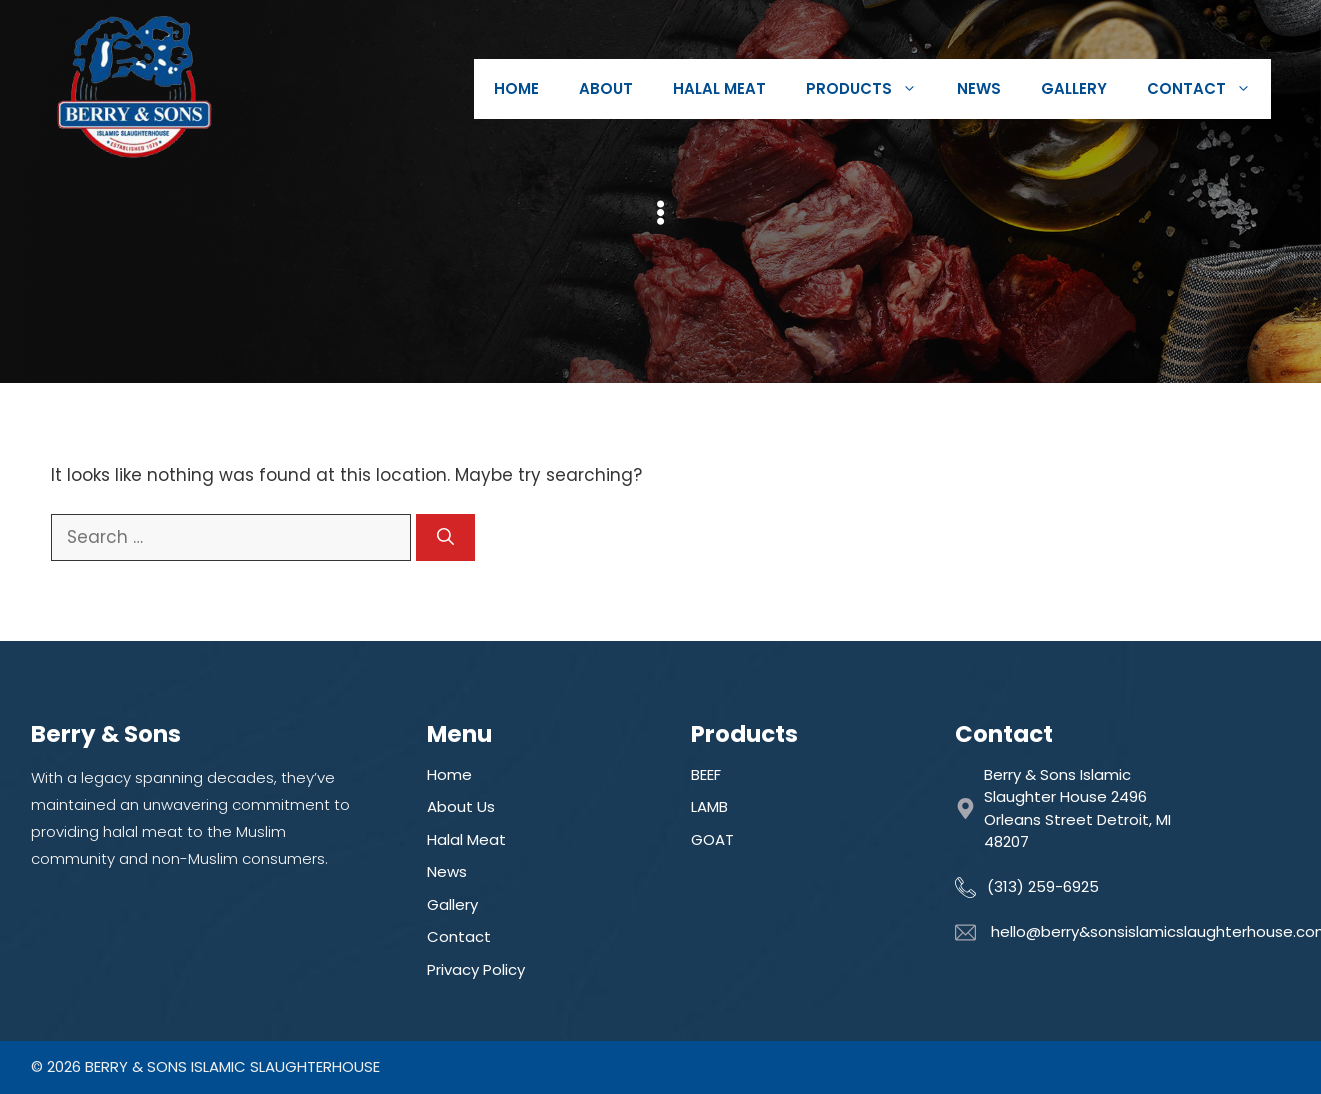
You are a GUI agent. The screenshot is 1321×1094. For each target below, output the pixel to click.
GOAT (712, 839)
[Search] (445, 538)
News (979, 88)
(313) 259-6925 (1043, 886)
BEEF (706, 774)
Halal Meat (719, 88)
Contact (1209, 89)
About (606, 88)
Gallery (1074, 88)
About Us (461, 806)
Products (871, 89)
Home (516, 88)
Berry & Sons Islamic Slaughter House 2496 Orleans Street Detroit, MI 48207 (1077, 808)
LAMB (709, 806)
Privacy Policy (476, 969)
